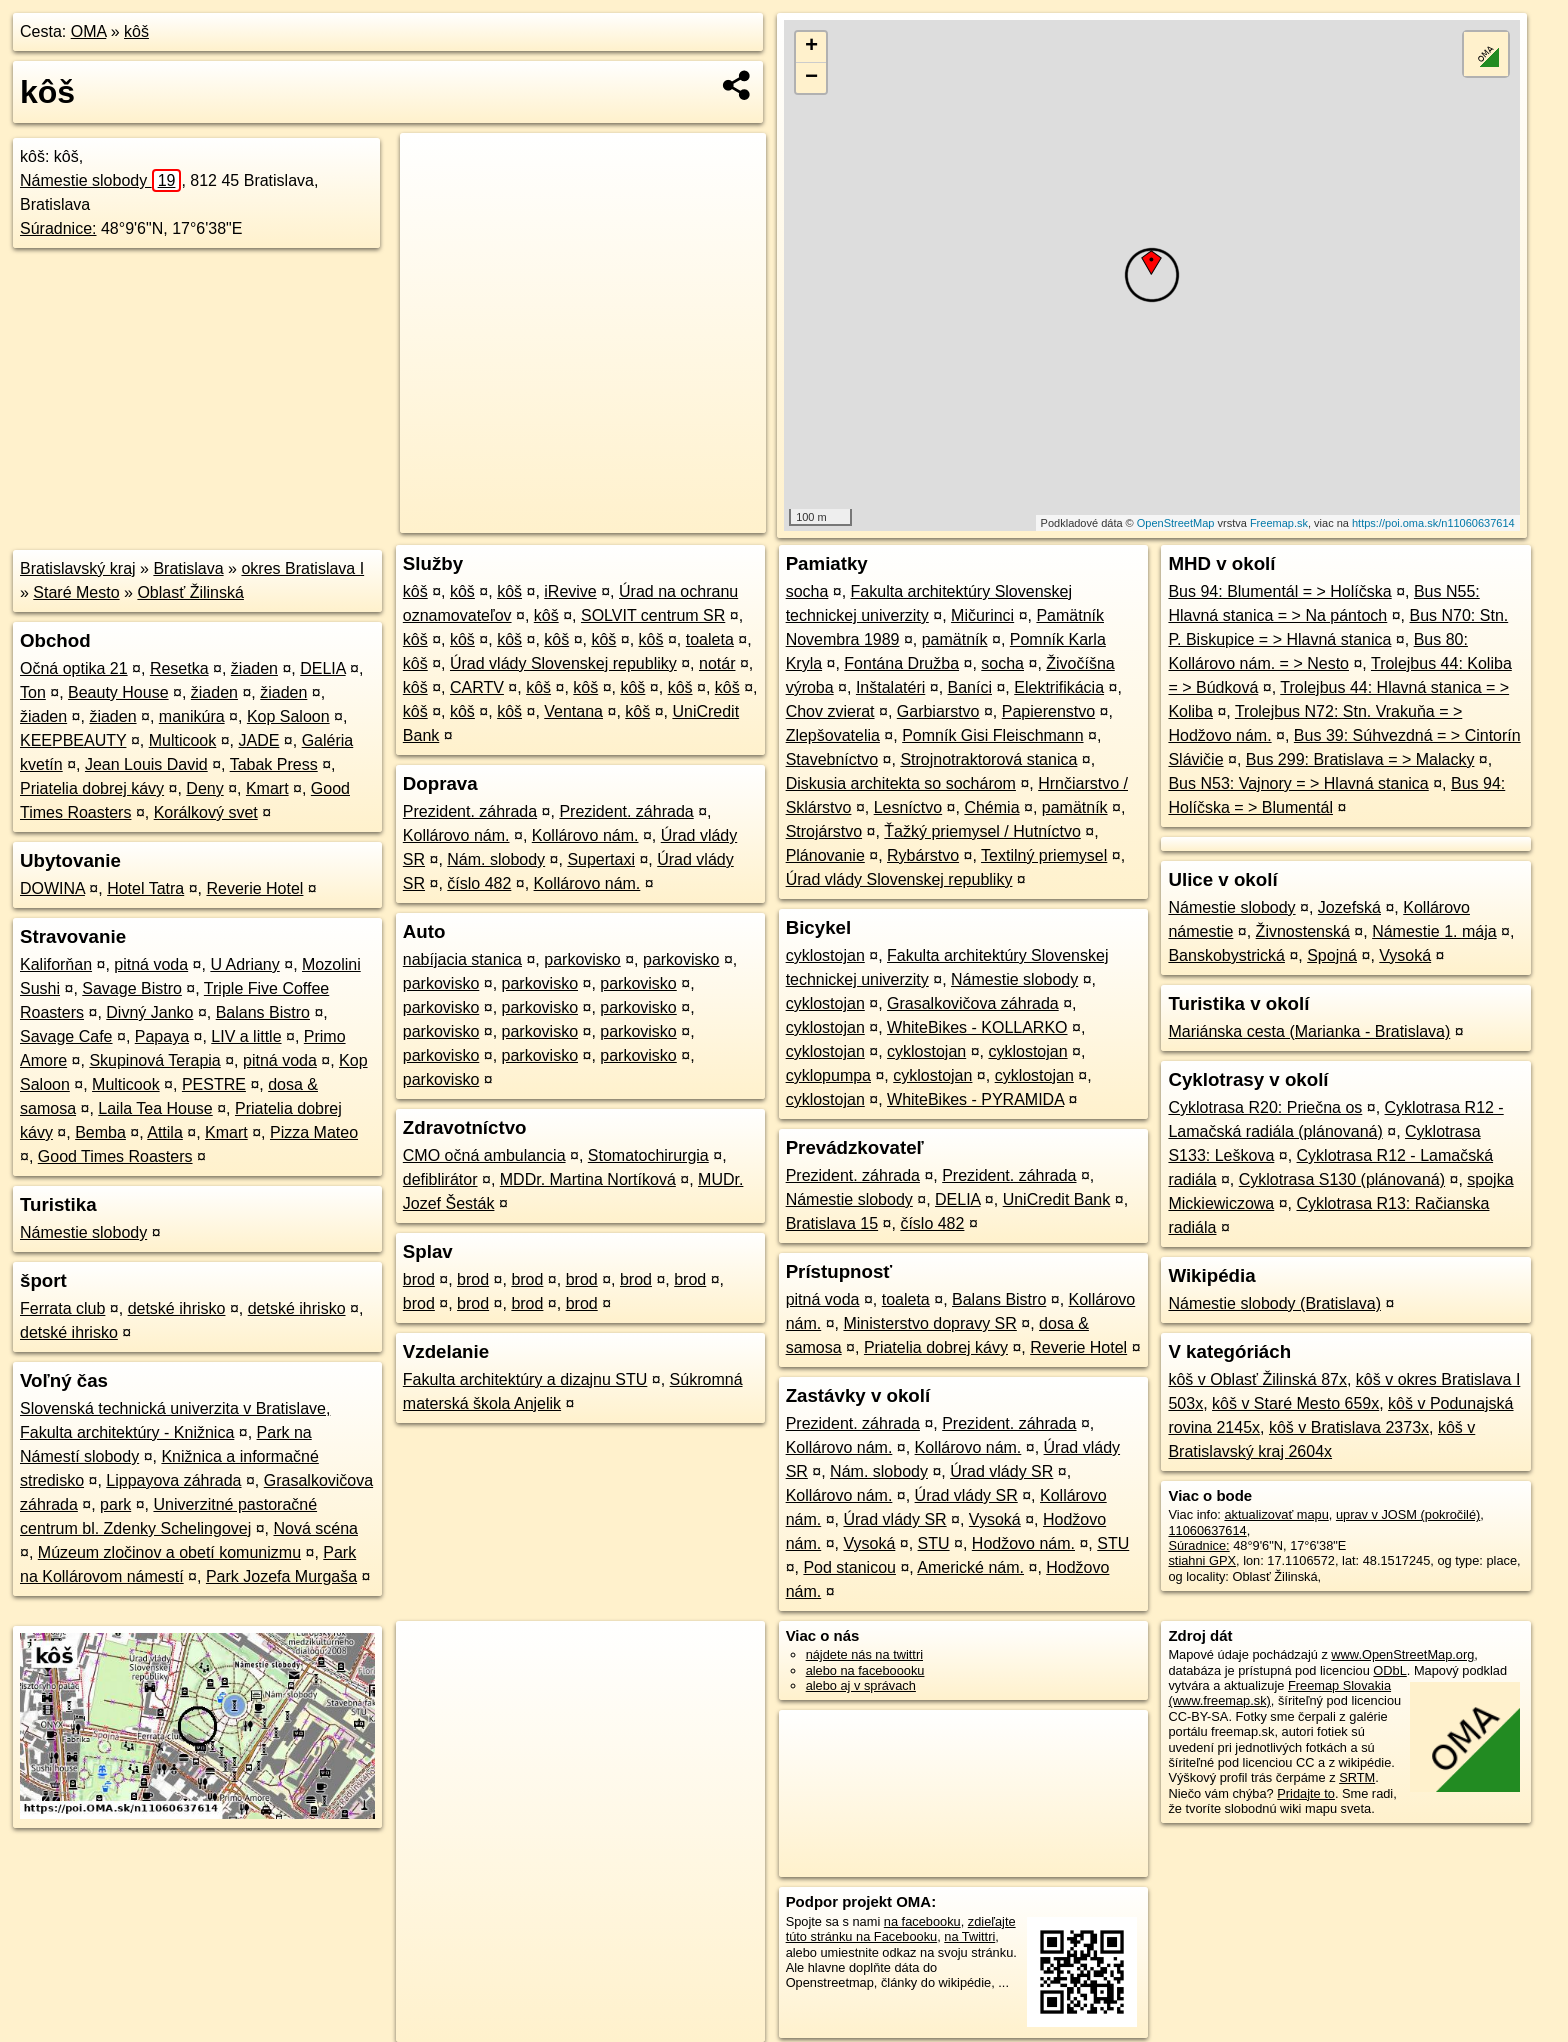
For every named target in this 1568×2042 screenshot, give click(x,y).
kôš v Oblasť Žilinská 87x (1257, 1379)
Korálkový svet (206, 812)
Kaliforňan (56, 964)
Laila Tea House (155, 1108)
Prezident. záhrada (470, 811)
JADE (259, 740)
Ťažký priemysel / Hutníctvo (982, 831)
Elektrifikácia (1059, 687)
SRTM (1357, 1777)
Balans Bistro (263, 1012)
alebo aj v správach (861, 1685)
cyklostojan (825, 955)
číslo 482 (479, 883)
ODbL (1389, 1670)
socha (807, 591)
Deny (204, 788)
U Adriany (244, 964)
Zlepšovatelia (833, 735)
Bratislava (188, 568)
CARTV (477, 687)
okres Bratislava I (302, 568)
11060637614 (1207, 1530)
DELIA (322, 668)
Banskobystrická (1226, 955)
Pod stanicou (849, 1567)
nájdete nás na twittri (864, 1654)
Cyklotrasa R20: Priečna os (1265, 1107)
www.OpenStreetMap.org (1402, 1654)
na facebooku (922, 1921)
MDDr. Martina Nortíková (588, 1179)
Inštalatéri (890, 687)
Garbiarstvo (938, 711)
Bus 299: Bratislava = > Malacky (1360, 759)
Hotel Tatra (145, 888)
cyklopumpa (828, 1075)
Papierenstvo (1048, 711)
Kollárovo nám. (456, 835)
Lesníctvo (908, 807)
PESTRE (214, 1084)
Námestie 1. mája (1434, 931)
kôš (136, 31)
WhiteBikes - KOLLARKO (977, 1027)
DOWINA (52, 888)
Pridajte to (1306, 1793)
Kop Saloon (288, 716)
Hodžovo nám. (1023, 1543)
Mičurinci (982, 615)
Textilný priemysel (1044, 855)
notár (717, 663)
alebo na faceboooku (865, 1670)
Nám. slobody (496, 859)
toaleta (710, 639)
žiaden (254, 668)
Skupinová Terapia (154, 1060)
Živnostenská (1303, 931)
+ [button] (811, 47)
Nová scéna (315, 1528)
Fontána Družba (901, 663)
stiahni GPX (1202, 1560)
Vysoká (995, 1519)
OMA (89, 31)
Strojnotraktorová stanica (988, 759)
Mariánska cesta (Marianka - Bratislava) (1309, 1031)
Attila (165, 1132)
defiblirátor (440, 1179)
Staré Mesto (76, 592)
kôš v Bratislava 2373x (1349, 1427)
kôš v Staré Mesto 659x (1295, 1403)
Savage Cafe (66, 1036)
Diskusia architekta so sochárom (901, 783)
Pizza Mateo (314, 1132)
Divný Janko (149, 1012)
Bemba (100, 1132)
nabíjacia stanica (462, 959)
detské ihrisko (177, 1308)
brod (419, 1279)
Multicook (183, 740)
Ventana (573, 711)
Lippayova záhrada (173, 1480)
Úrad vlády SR (1001, 1471)
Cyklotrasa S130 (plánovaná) (1342, 1179)
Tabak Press (274, 764)
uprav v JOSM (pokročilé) (1408, 1514)
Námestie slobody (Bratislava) (1274, 1303)
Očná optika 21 (74, 668)
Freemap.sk (1279, 523)
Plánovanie (825, 855)
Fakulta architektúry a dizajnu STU (525, 1379)
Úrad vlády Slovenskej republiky (563, 663)
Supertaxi (601, 859)
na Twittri (969, 1936)
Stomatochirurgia (648, 1155)
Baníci (970, 687)
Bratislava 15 (832, 1223)
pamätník (955, 639)
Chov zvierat (830, 711)
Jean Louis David (146, 764)
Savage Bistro (132, 988)
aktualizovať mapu (1276, 1514)
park (115, 1504)
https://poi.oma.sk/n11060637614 (1433, 523)
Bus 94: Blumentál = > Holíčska (1279, 591)
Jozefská (1349, 907)
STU (934, 1543)
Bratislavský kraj (78, 568)
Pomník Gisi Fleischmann (992, 735)
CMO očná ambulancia (484, 1155)
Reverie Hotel (254, 888)
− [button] (811, 78)
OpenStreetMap (1176, 523)
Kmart (267, 788)
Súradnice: (58, 228)
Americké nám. (970, 1567)
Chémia (991, 807)
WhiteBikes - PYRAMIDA (975, 1099)
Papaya (162, 1036)
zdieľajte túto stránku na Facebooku (901, 1929)
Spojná (1332, 955)
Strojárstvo (824, 831)
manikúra (192, 716)
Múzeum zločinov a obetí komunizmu (169, 1552)
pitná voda (151, 964)
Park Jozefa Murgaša (281, 1576)
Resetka (179, 668)
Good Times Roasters (115, 1156)
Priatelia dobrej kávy (92, 788)
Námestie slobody (100, 180)
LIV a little (246, 1036)
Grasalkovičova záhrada (973, 1003)
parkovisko (582, 959)
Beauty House (118, 692)
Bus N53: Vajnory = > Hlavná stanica (1298, 783)
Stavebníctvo (832, 759)
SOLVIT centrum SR (653, 615)
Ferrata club (62, 1308)
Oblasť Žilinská (190, 592)
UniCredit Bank (1057, 1199)
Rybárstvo (923, 855)
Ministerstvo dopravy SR (929, 1323)
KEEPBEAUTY (73, 740)
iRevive (570, 591)
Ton (33, 692)
